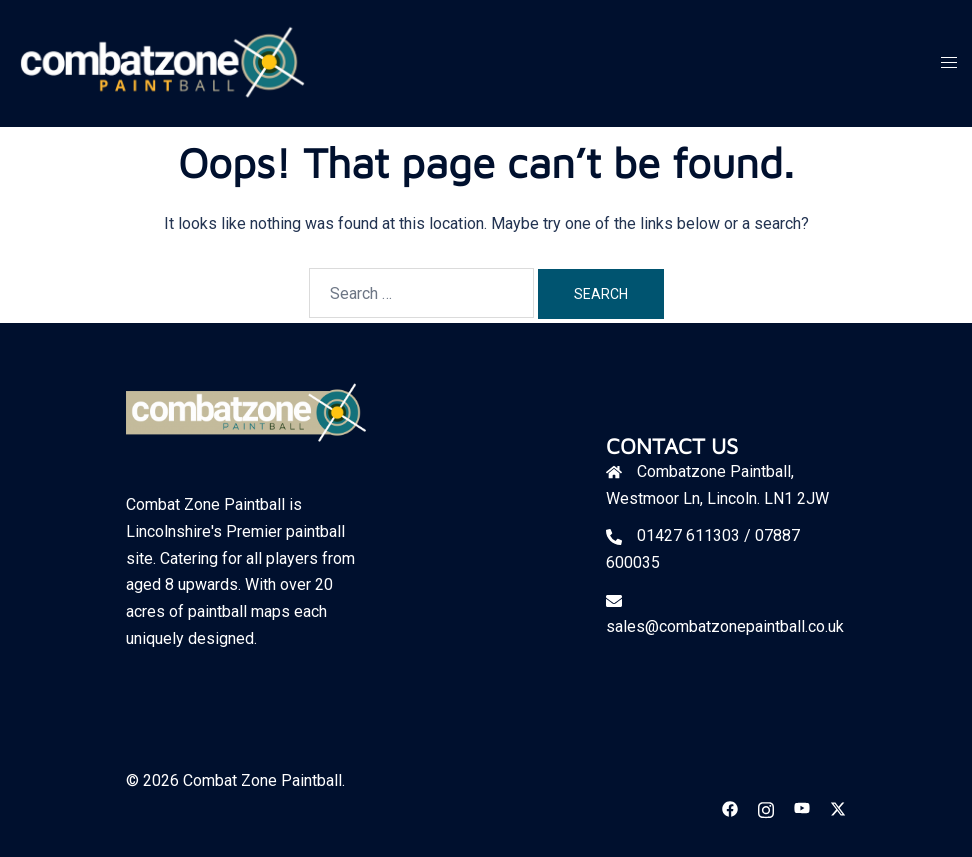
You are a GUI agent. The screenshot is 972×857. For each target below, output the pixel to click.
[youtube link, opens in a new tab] (802, 807)
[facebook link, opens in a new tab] (730, 807)
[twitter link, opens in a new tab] (838, 807)
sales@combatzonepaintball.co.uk (725, 626)
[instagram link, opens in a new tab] (766, 807)
